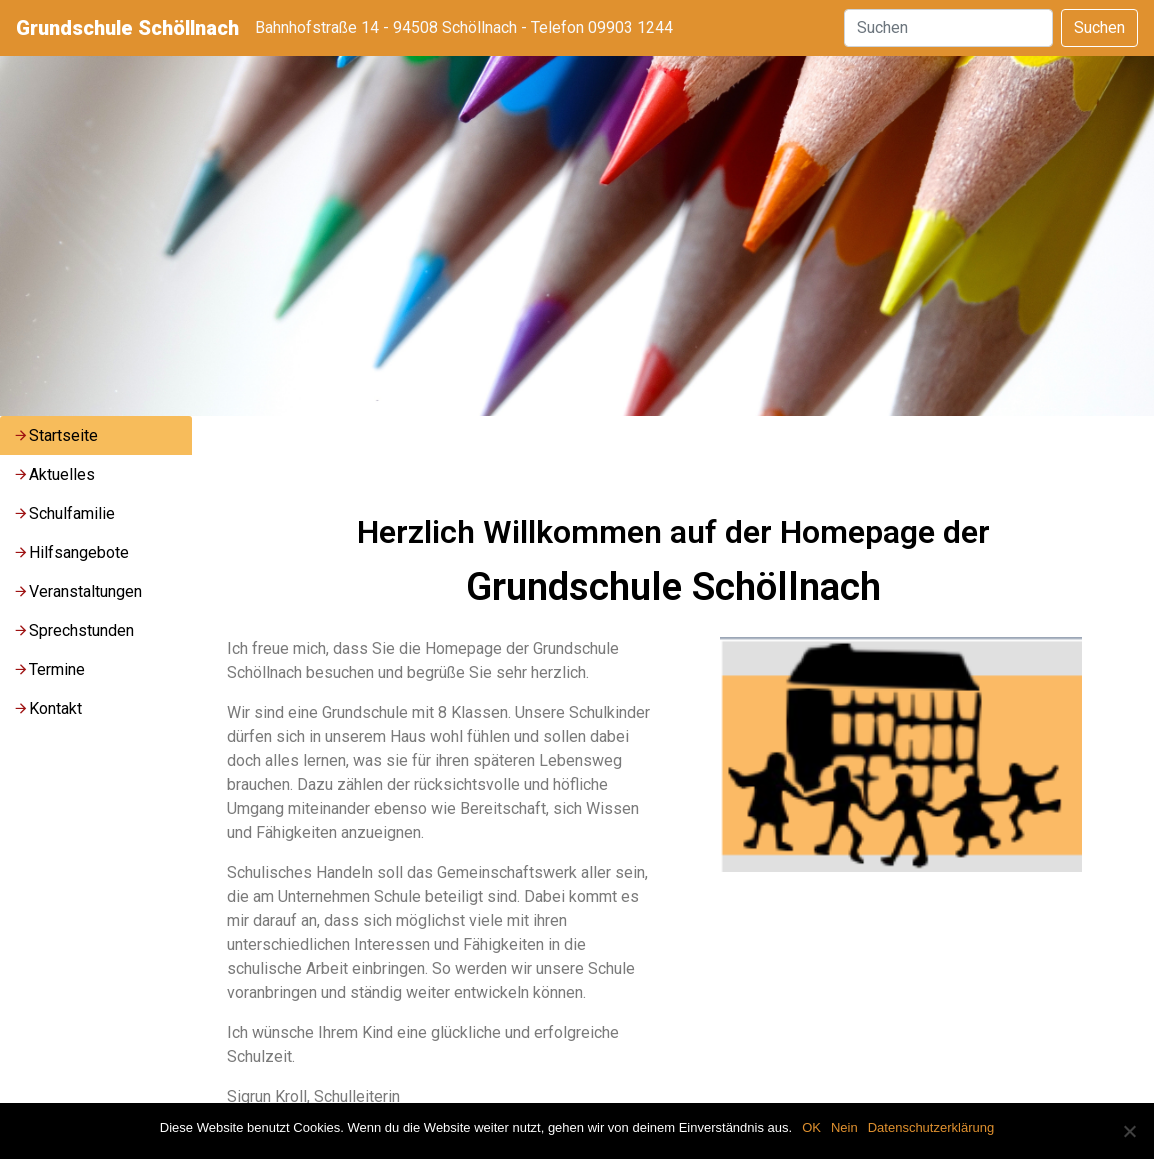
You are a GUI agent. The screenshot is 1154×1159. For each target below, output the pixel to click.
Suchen (1099, 27)
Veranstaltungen (77, 591)
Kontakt (47, 708)
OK (811, 1127)
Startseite (55, 435)
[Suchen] (948, 28)
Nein (844, 1127)
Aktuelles (54, 474)
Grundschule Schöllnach (127, 28)
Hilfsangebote (71, 552)
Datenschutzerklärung (931, 1127)
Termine (49, 669)
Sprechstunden (73, 630)
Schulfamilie (64, 513)
